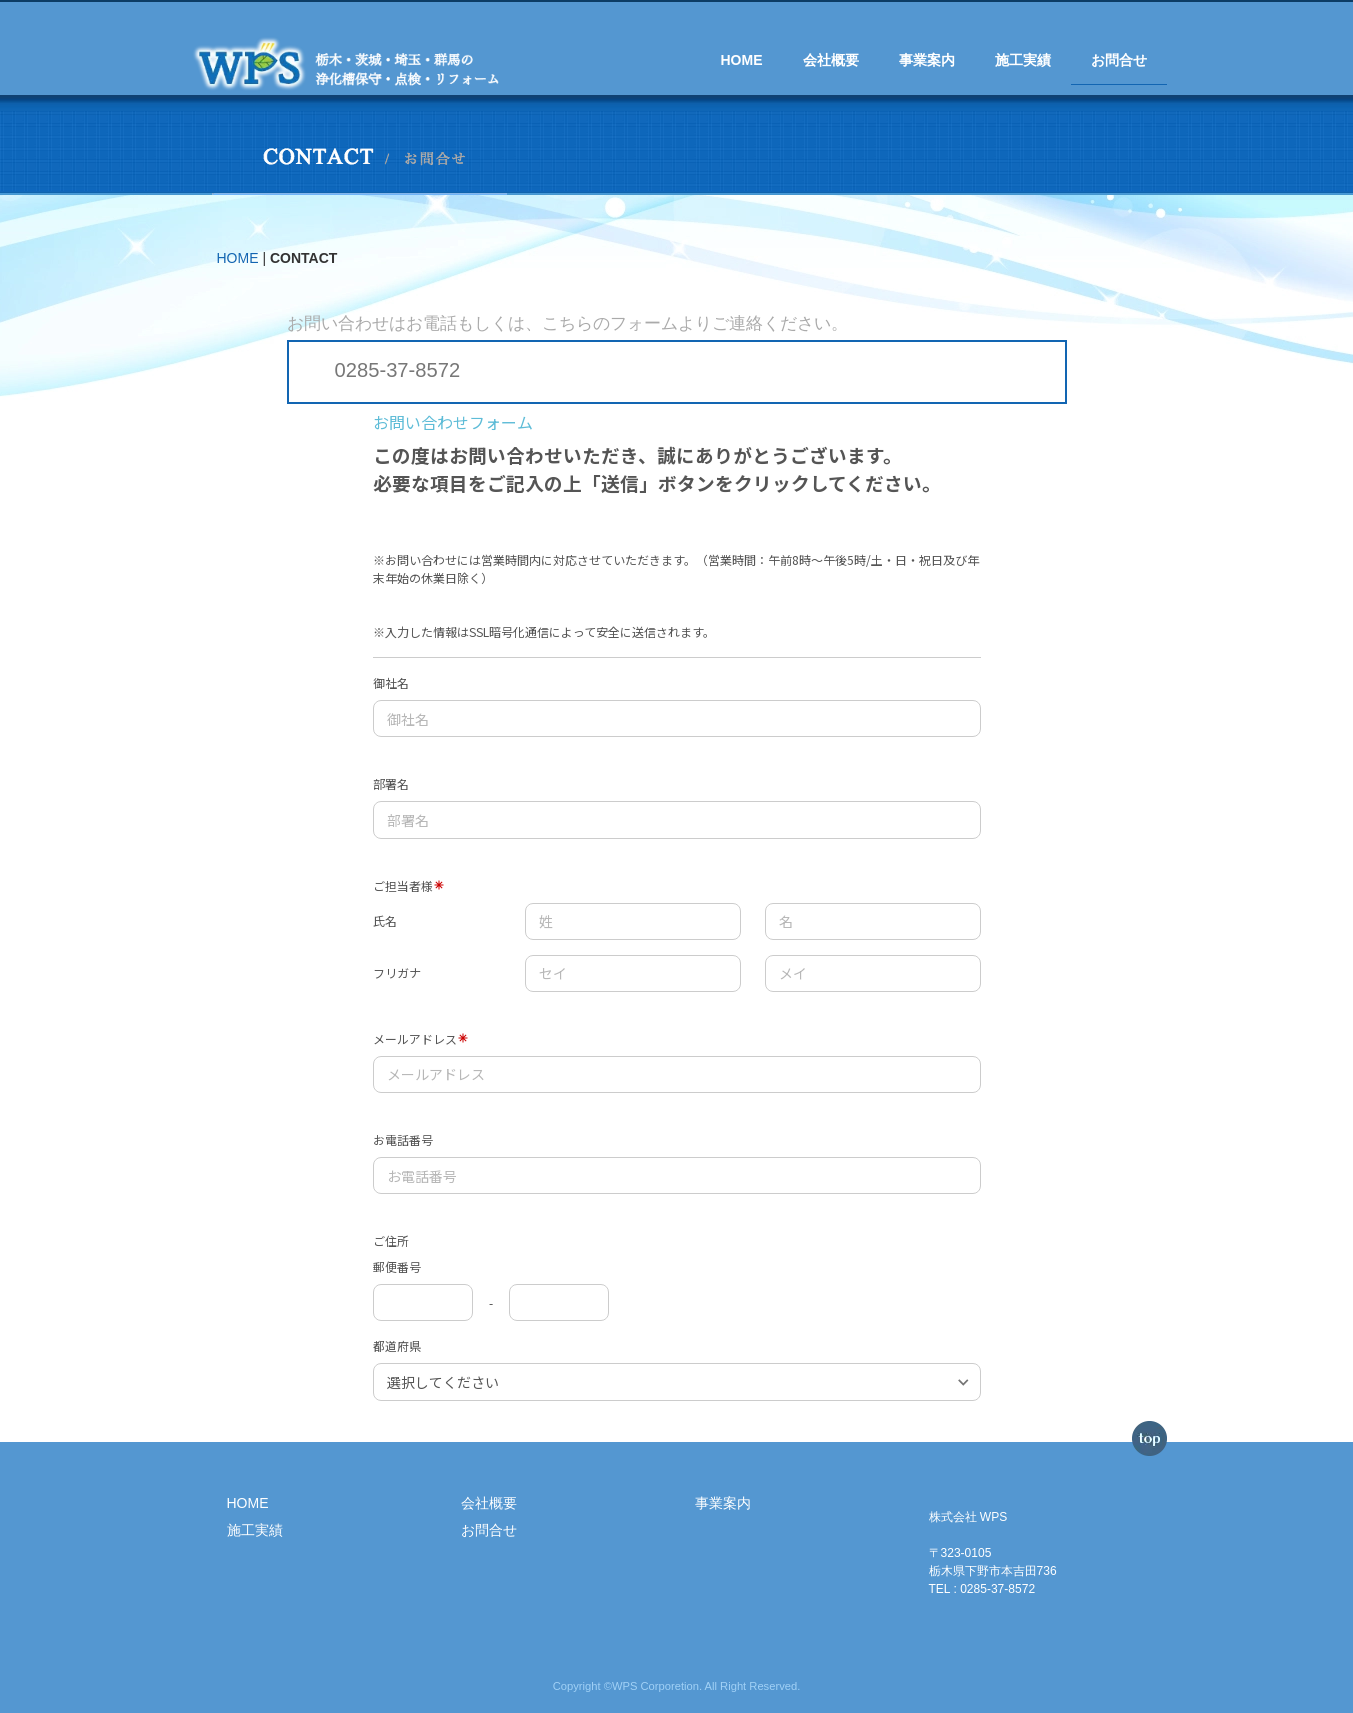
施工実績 (1023, 60)
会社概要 (831, 60)
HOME (742, 60)
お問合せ (1119, 60)
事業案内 (927, 60)
